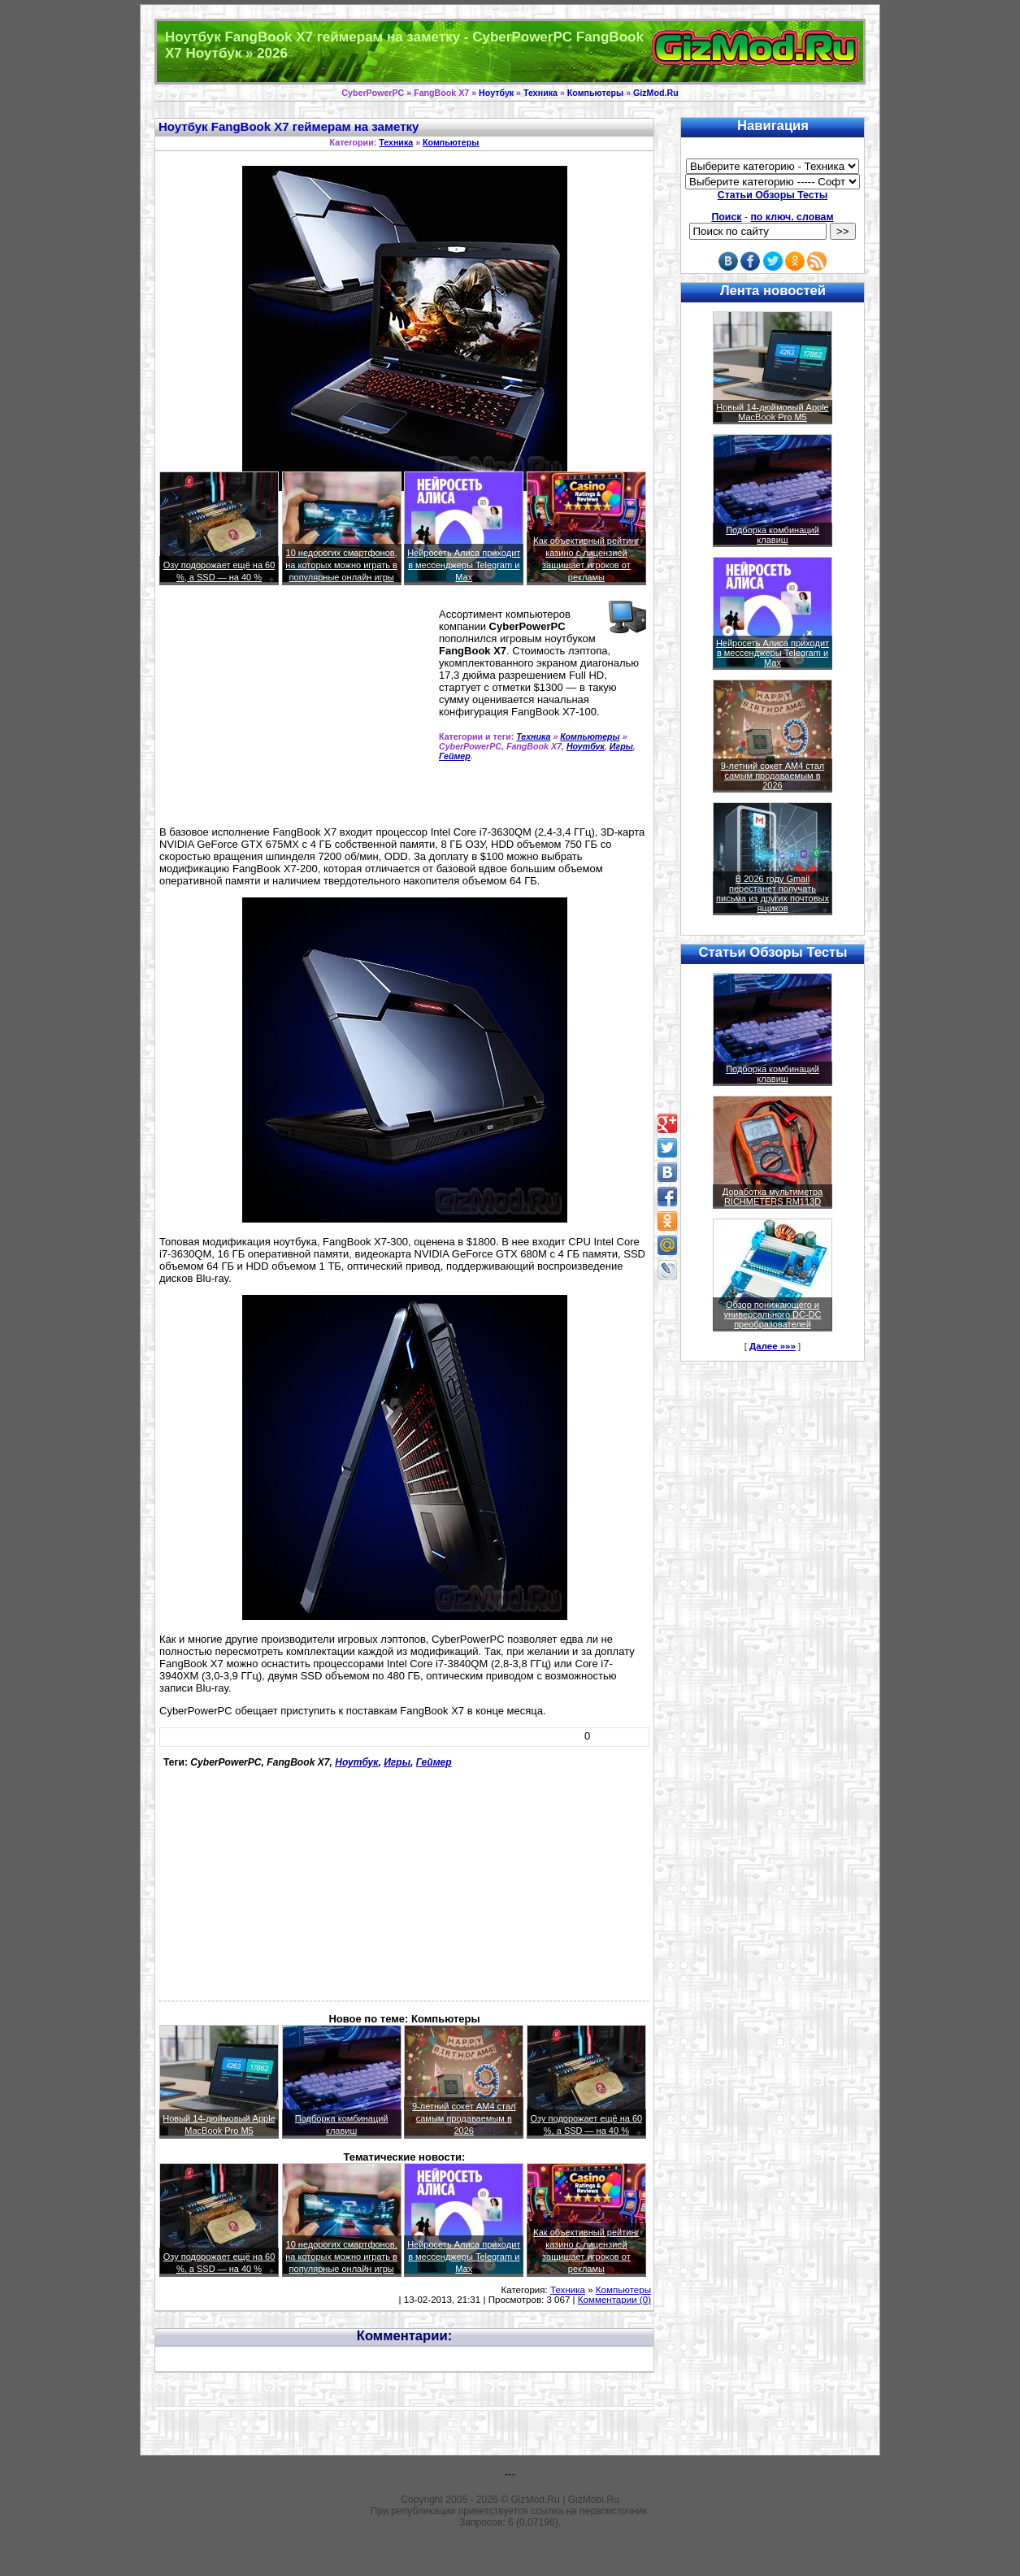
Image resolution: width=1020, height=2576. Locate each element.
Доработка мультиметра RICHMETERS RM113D (773, 1196)
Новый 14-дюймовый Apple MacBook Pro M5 (772, 412)
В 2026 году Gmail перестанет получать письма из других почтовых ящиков (772, 893)
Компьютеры (595, 93)
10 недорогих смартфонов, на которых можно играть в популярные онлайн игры (341, 565)
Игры (621, 746)
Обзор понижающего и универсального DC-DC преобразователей (772, 1314)
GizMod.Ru (656, 93)
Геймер (455, 756)
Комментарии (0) (614, 2299)
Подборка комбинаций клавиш (772, 535)
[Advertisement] (286, 711)
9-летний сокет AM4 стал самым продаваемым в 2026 (464, 2118)
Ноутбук (496, 93)
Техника (540, 93)
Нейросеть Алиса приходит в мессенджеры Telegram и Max (463, 565)
